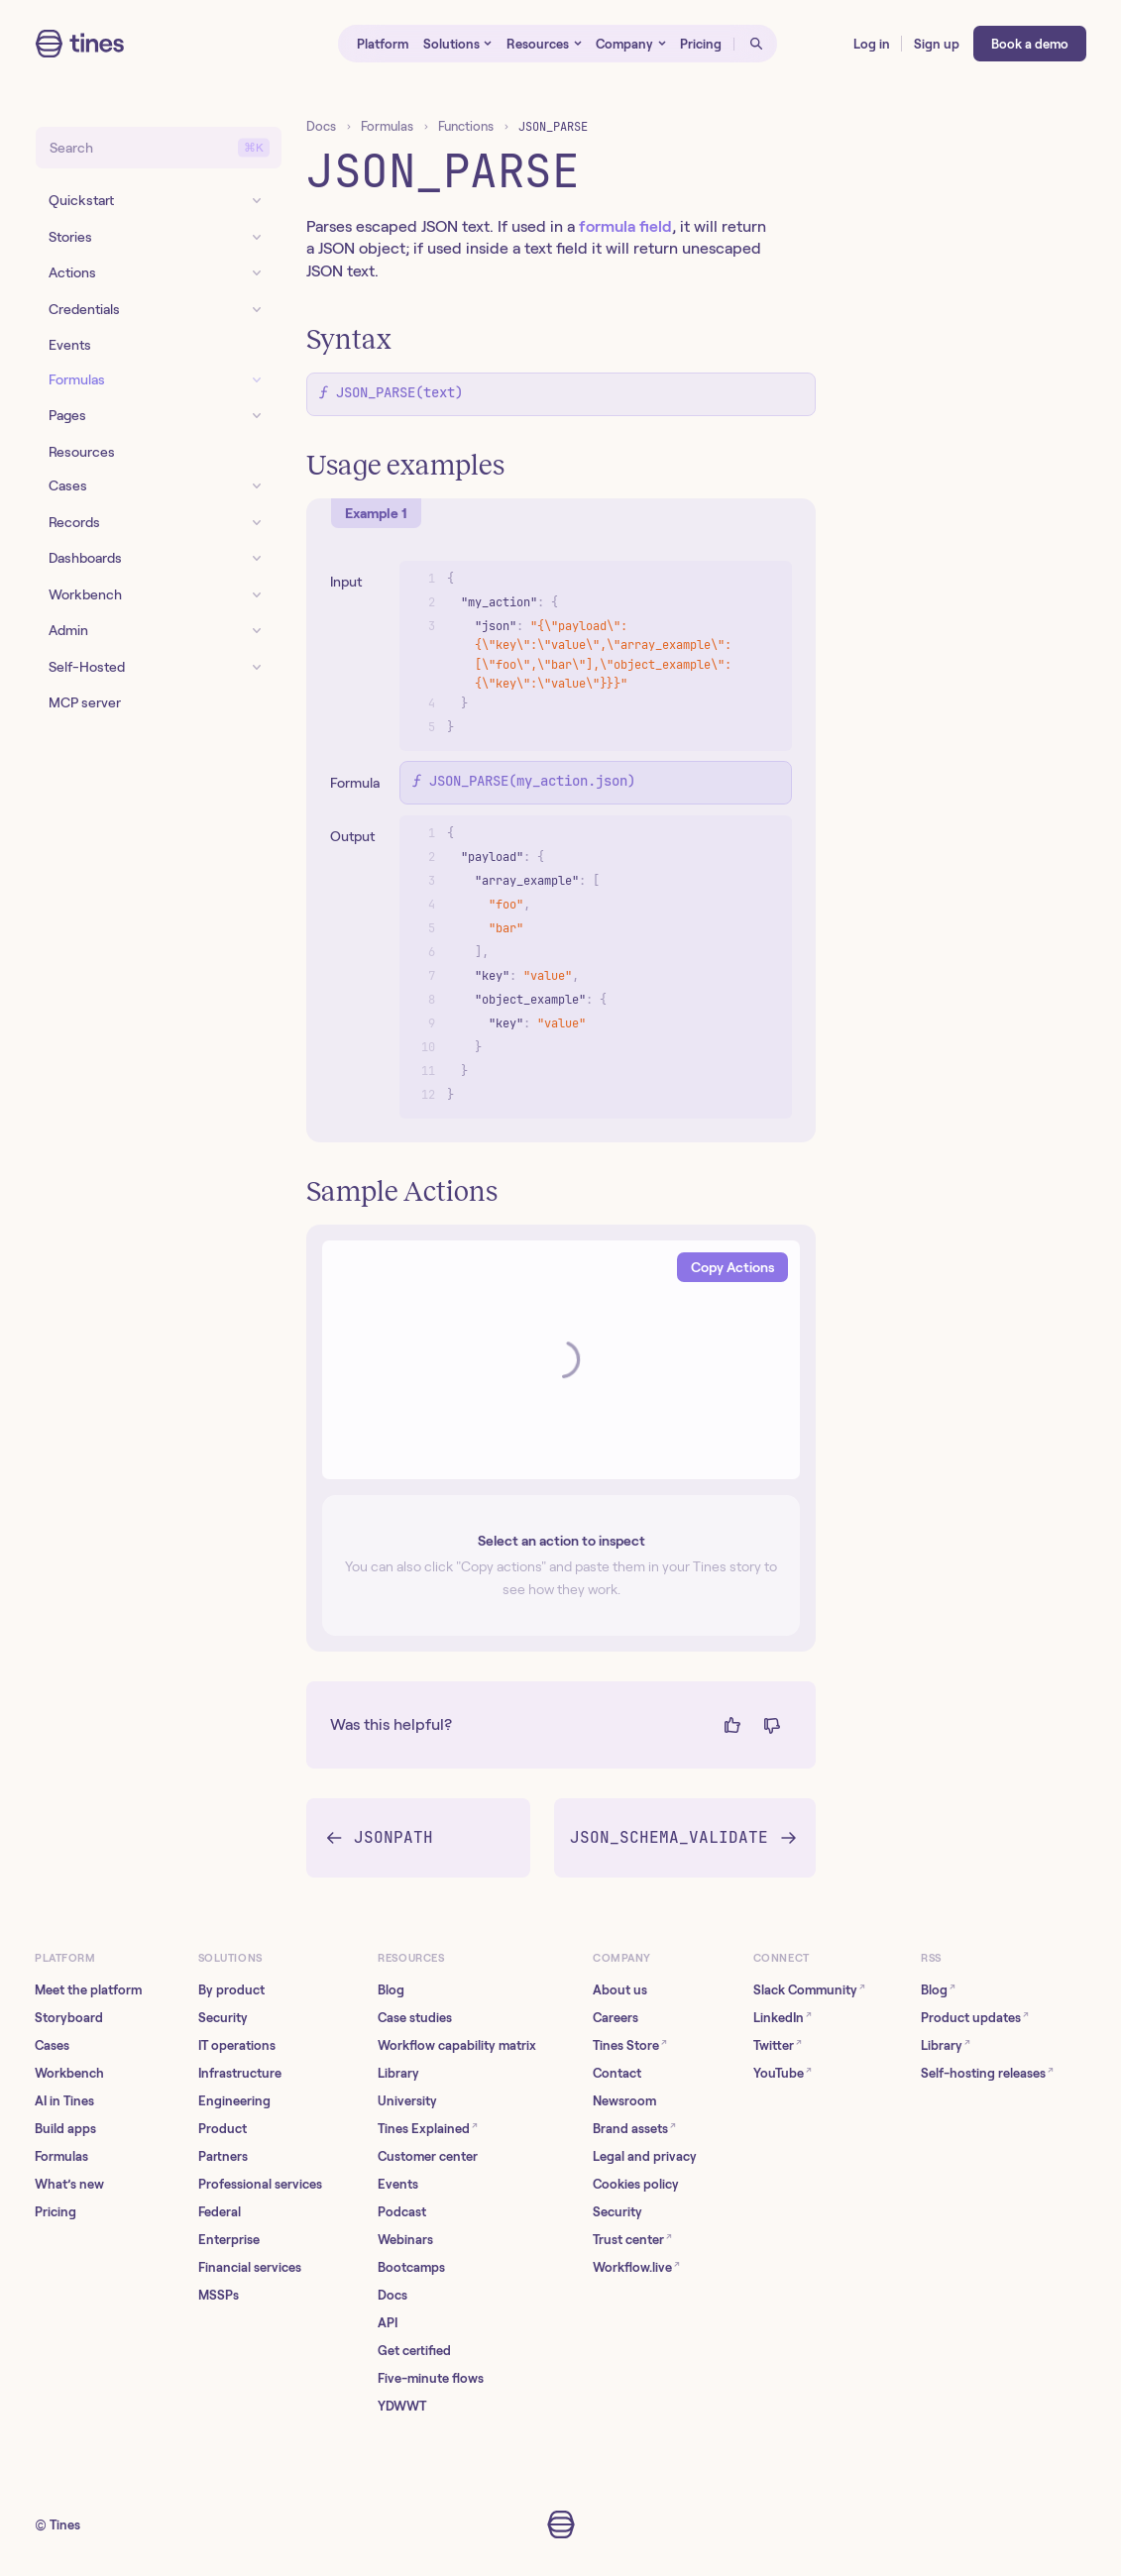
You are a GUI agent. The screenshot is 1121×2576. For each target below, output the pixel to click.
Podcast (402, 2211)
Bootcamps (411, 2267)
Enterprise (229, 2239)
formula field (625, 226)
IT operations (237, 2045)
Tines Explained (428, 2127)
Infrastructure (239, 2073)
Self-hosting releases (987, 2072)
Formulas (387, 126)
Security (223, 2017)
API (387, 2322)
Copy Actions (732, 1267)
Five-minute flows (431, 2378)
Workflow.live (636, 2266)
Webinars (405, 2239)
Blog (391, 1990)
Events (398, 2184)
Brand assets (634, 2127)
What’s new (69, 2184)
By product (231, 1990)
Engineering (234, 2100)
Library (398, 2073)
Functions (466, 126)
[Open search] (755, 43)
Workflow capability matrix (457, 2045)
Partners (223, 2156)
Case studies (415, 2017)
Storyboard (69, 2017)
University (407, 2100)
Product (222, 2128)
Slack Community (809, 1989)
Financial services (249, 2267)
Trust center (632, 2238)
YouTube (782, 2072)
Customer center (428, 2156)
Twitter (777, 2044)
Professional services (260, 2184)
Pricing (55, 2211)
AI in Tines (64, 2100)
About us (620, 1990)
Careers (615, 2017)
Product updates (975, 2016)
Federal (219, 2211)
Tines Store (630, 2044)
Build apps (65, 2128)
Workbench (69, 2073)
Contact (617, 2073)
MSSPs (218, 2295)
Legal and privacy (645, 2156)
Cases (52, 2045)
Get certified (414, 2350)
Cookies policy (636, 2184)
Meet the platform (88, 1990)
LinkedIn (782, 2016)
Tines (65, 2525)
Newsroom (624, 2100)
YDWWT (402, 2406)
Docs (321, 126)
